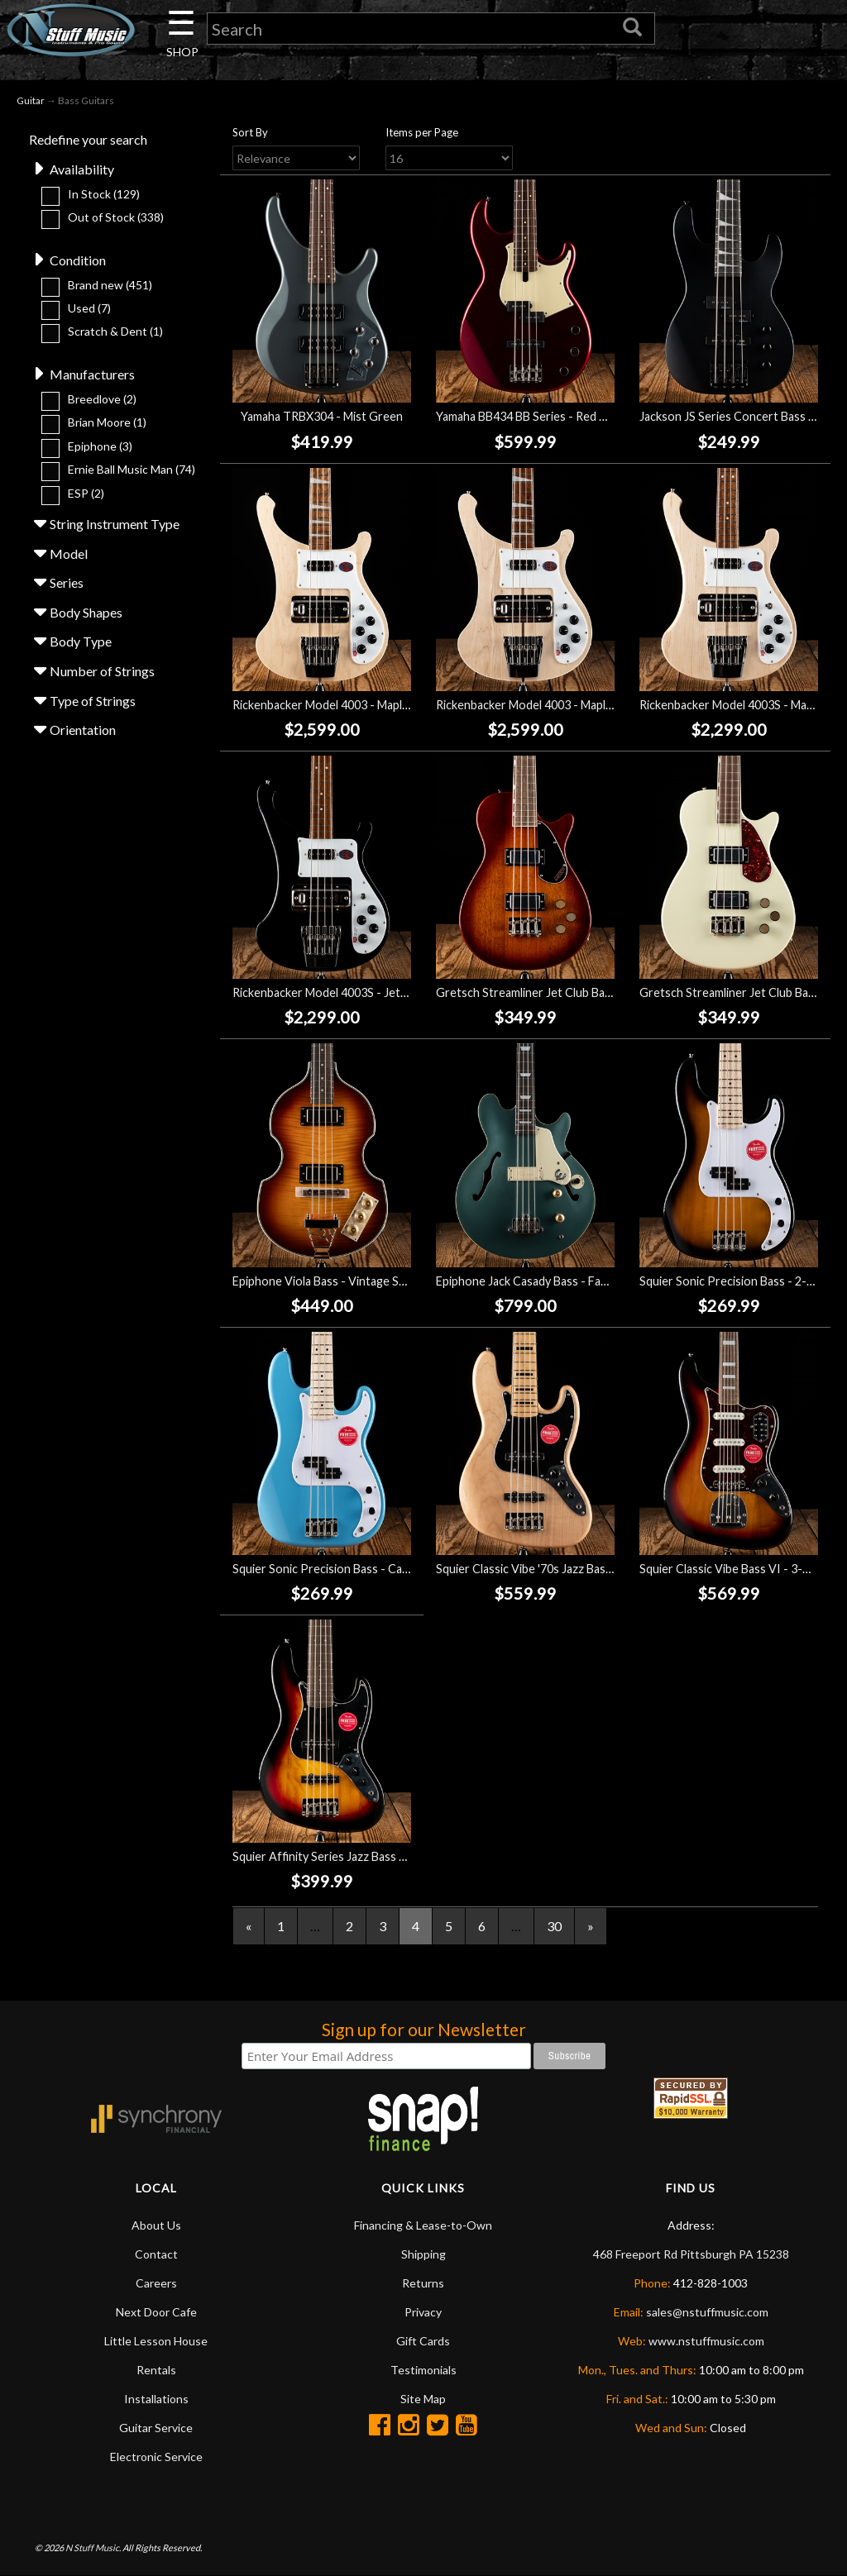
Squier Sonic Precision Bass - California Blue (348, 1569)
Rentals (156, 2370)
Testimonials (423, 2370)
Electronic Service (156, 2457)
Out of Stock (116, 217)
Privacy (423, 2312)
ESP (86, 493)
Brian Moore (107, 422)
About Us (156, 2225)
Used (89, 308)
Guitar (31, 100)
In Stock (104, 194)
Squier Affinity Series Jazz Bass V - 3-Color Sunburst (371, 1856)
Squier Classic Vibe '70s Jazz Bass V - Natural (553, 1569)
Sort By (250, 132)
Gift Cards (423, 2341)
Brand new (110, 285)
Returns (423, 2283)
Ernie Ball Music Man (131, 469)
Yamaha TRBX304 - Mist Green (322, 416)
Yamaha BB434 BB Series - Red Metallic (537, 416)
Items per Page (421, 132)
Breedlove (102, 399)
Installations (156, 2399)
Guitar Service (156, 2428)
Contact (156, 2254)
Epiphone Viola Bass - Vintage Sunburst (336, 1281)
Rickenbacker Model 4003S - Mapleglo (739, 705)
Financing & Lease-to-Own (423, 2225)
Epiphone (100, 446)
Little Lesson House (156, 2341)
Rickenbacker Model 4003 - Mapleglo (328, 705)
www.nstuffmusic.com (706, 2341)
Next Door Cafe (156, 2312)
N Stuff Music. (93, 2547)
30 (554, 1926)
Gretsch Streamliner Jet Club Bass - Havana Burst (566, 992)
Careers (156, 2283)
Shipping (423, 2254)
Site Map (423, 2399)
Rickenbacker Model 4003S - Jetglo (324, 992)
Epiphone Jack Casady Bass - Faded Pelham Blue (561, 1281)
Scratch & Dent (115, 331)
